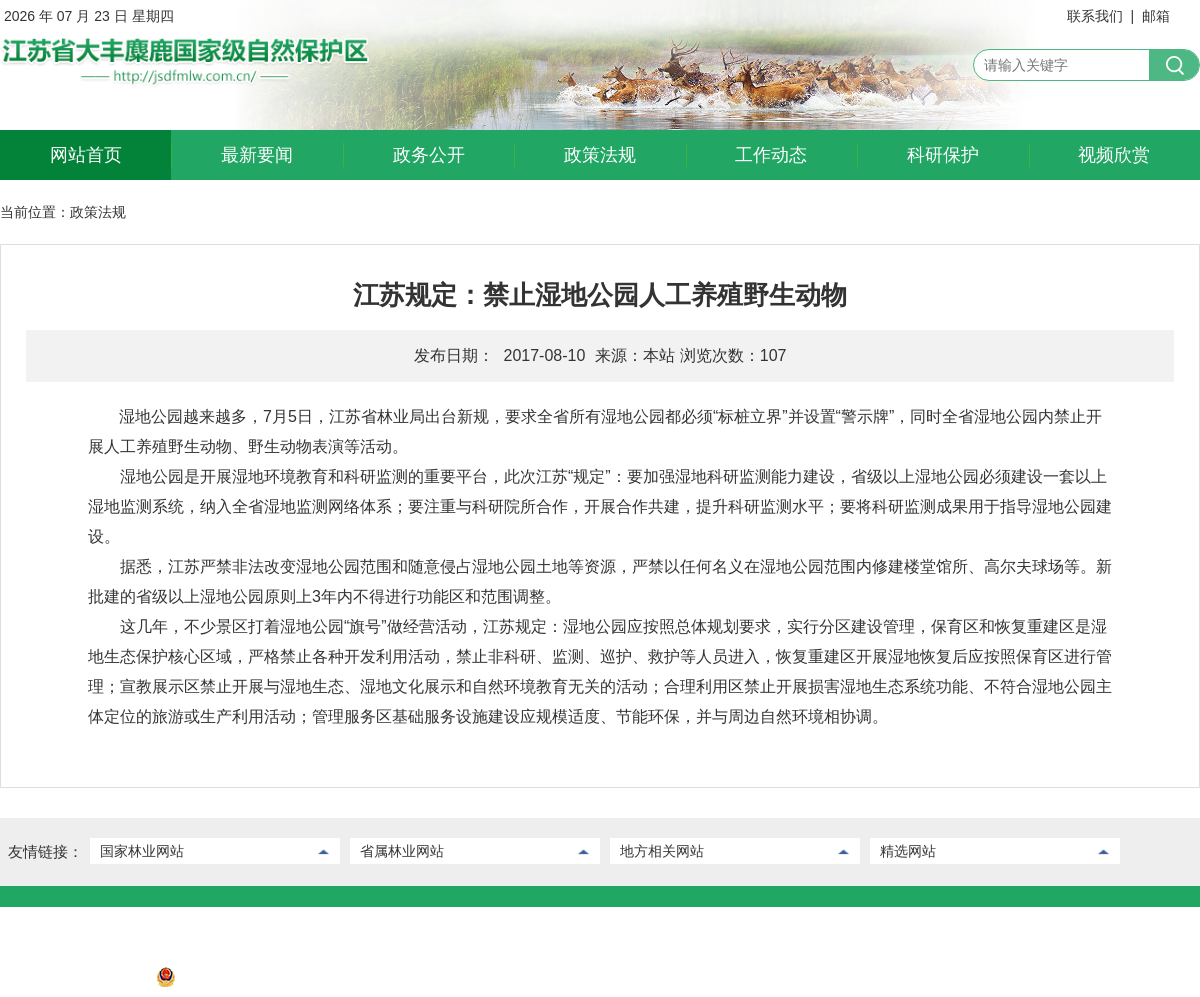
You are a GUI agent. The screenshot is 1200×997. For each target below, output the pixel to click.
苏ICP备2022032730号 (71, 982)
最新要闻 (257, 155)
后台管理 (103, 922)
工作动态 (771, 155)
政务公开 (429, 155)
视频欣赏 (1114, 155)
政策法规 (600, 155)
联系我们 (1095, 16)
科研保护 (943, 155)
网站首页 (86, 155)
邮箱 (1156, 16)
